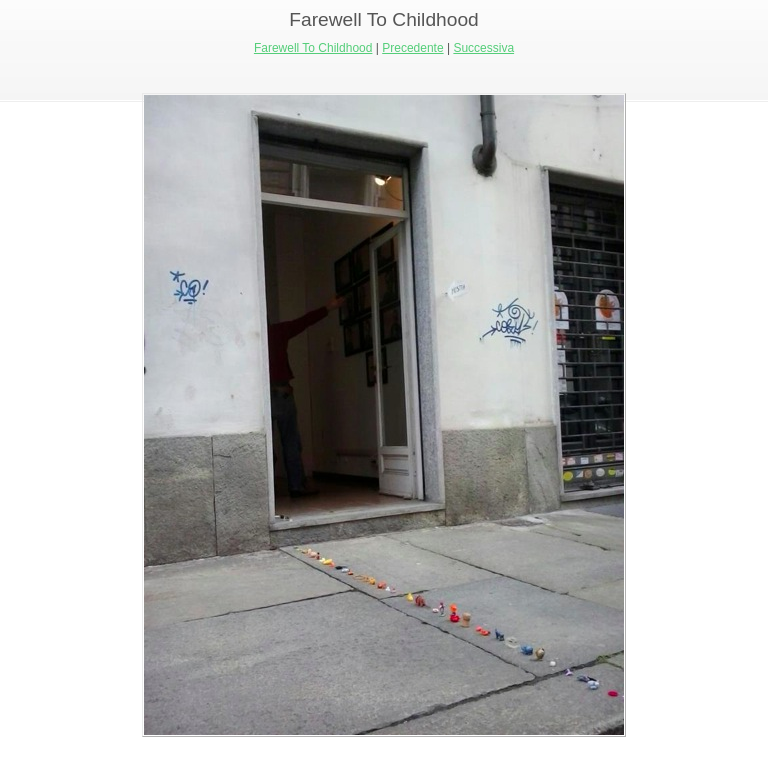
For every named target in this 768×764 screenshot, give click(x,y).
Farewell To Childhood (313, 48)
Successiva (483, 48)
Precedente (412, 48)
